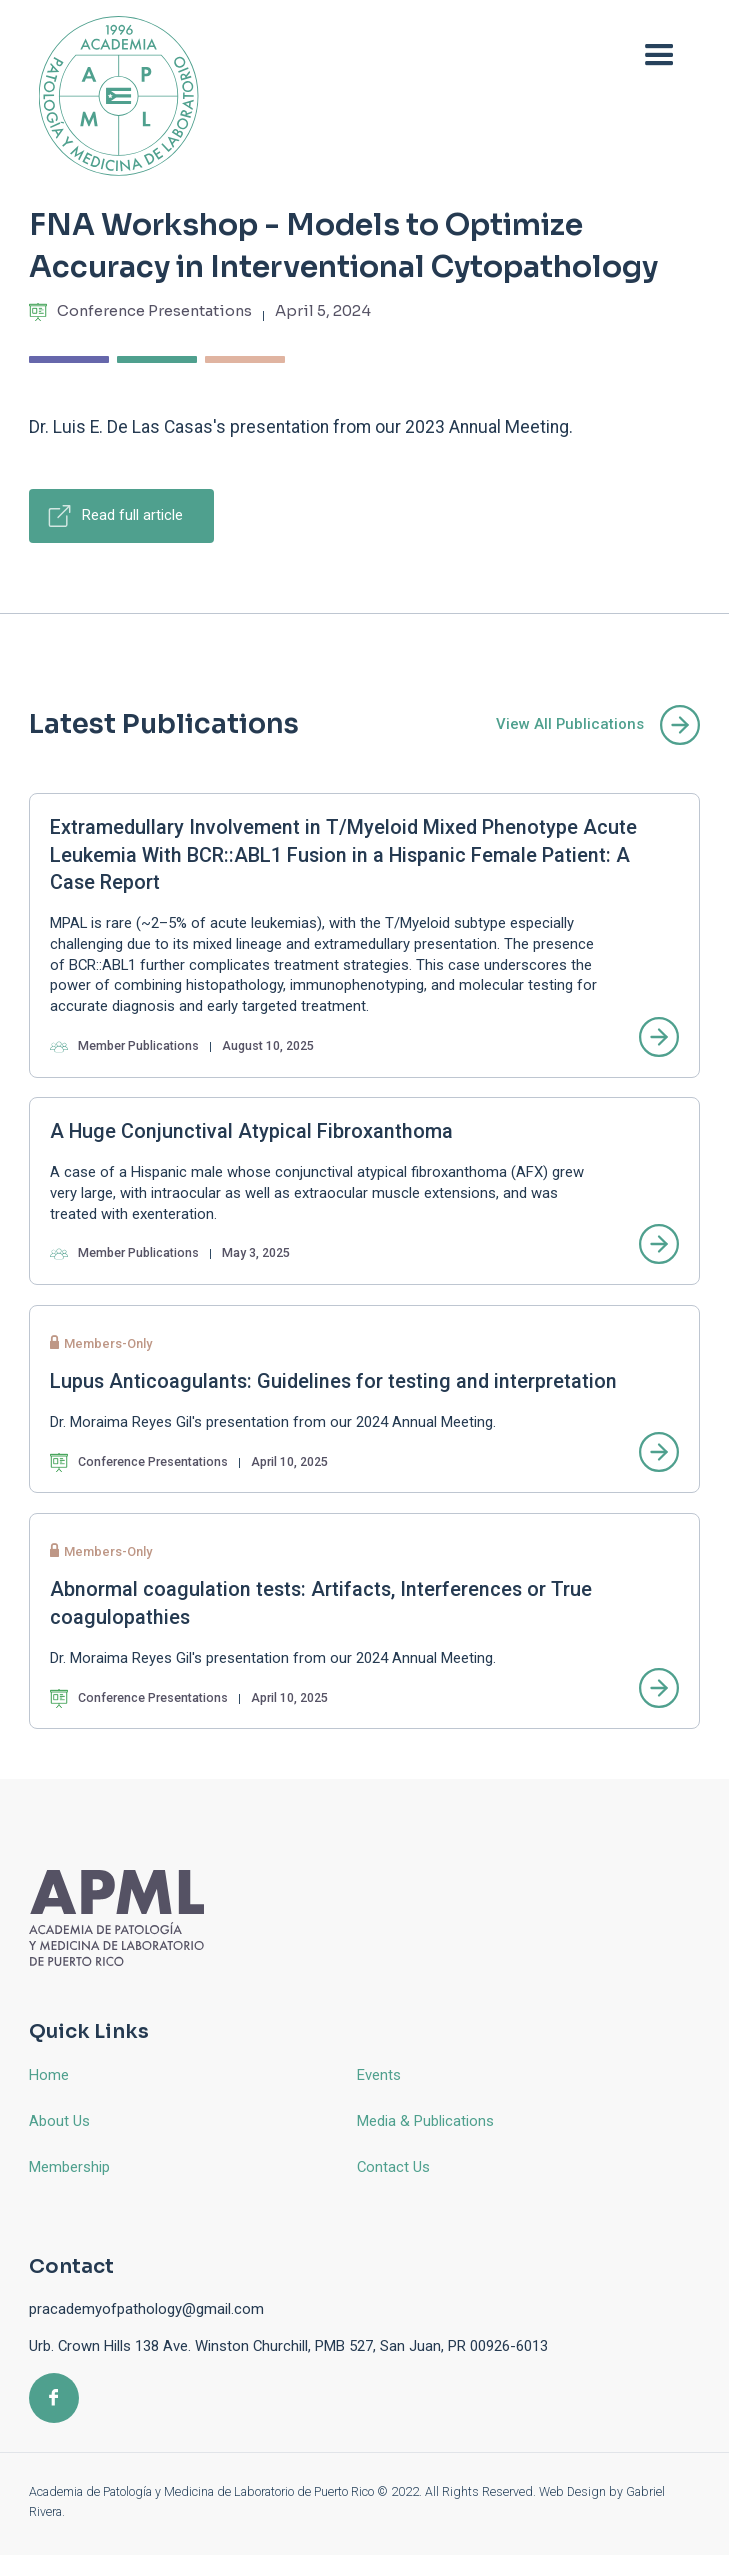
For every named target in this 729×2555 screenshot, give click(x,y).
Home (49, 2075)
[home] (114, 95)
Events (379, 2075)
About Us (59, 2121)
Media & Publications (425, 2121)
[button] (659, 56)
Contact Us (393, 2167)
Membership (69, 2167)
